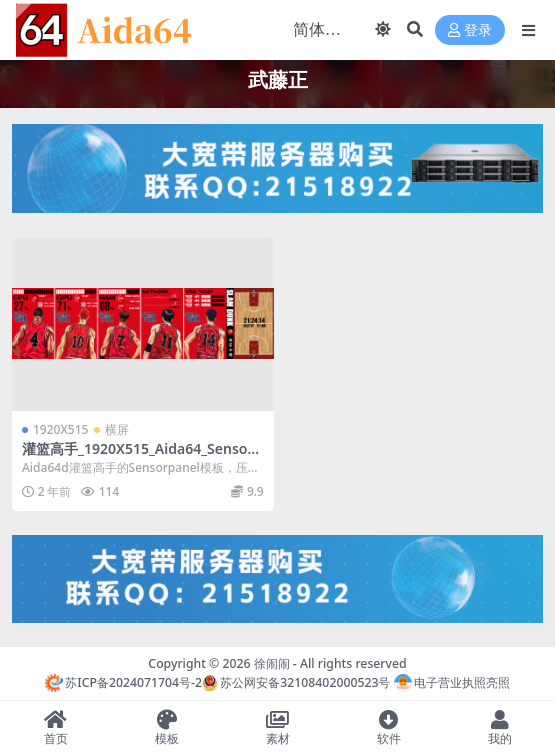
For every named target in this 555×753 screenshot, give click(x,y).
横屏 (117, 429)
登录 (470, 30)
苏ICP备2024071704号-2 (123, 682)
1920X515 (60, 429)
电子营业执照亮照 (452, 682)
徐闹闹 (272, 663)
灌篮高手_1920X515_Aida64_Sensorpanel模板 (142, 457)
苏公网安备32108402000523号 (296, 682)
